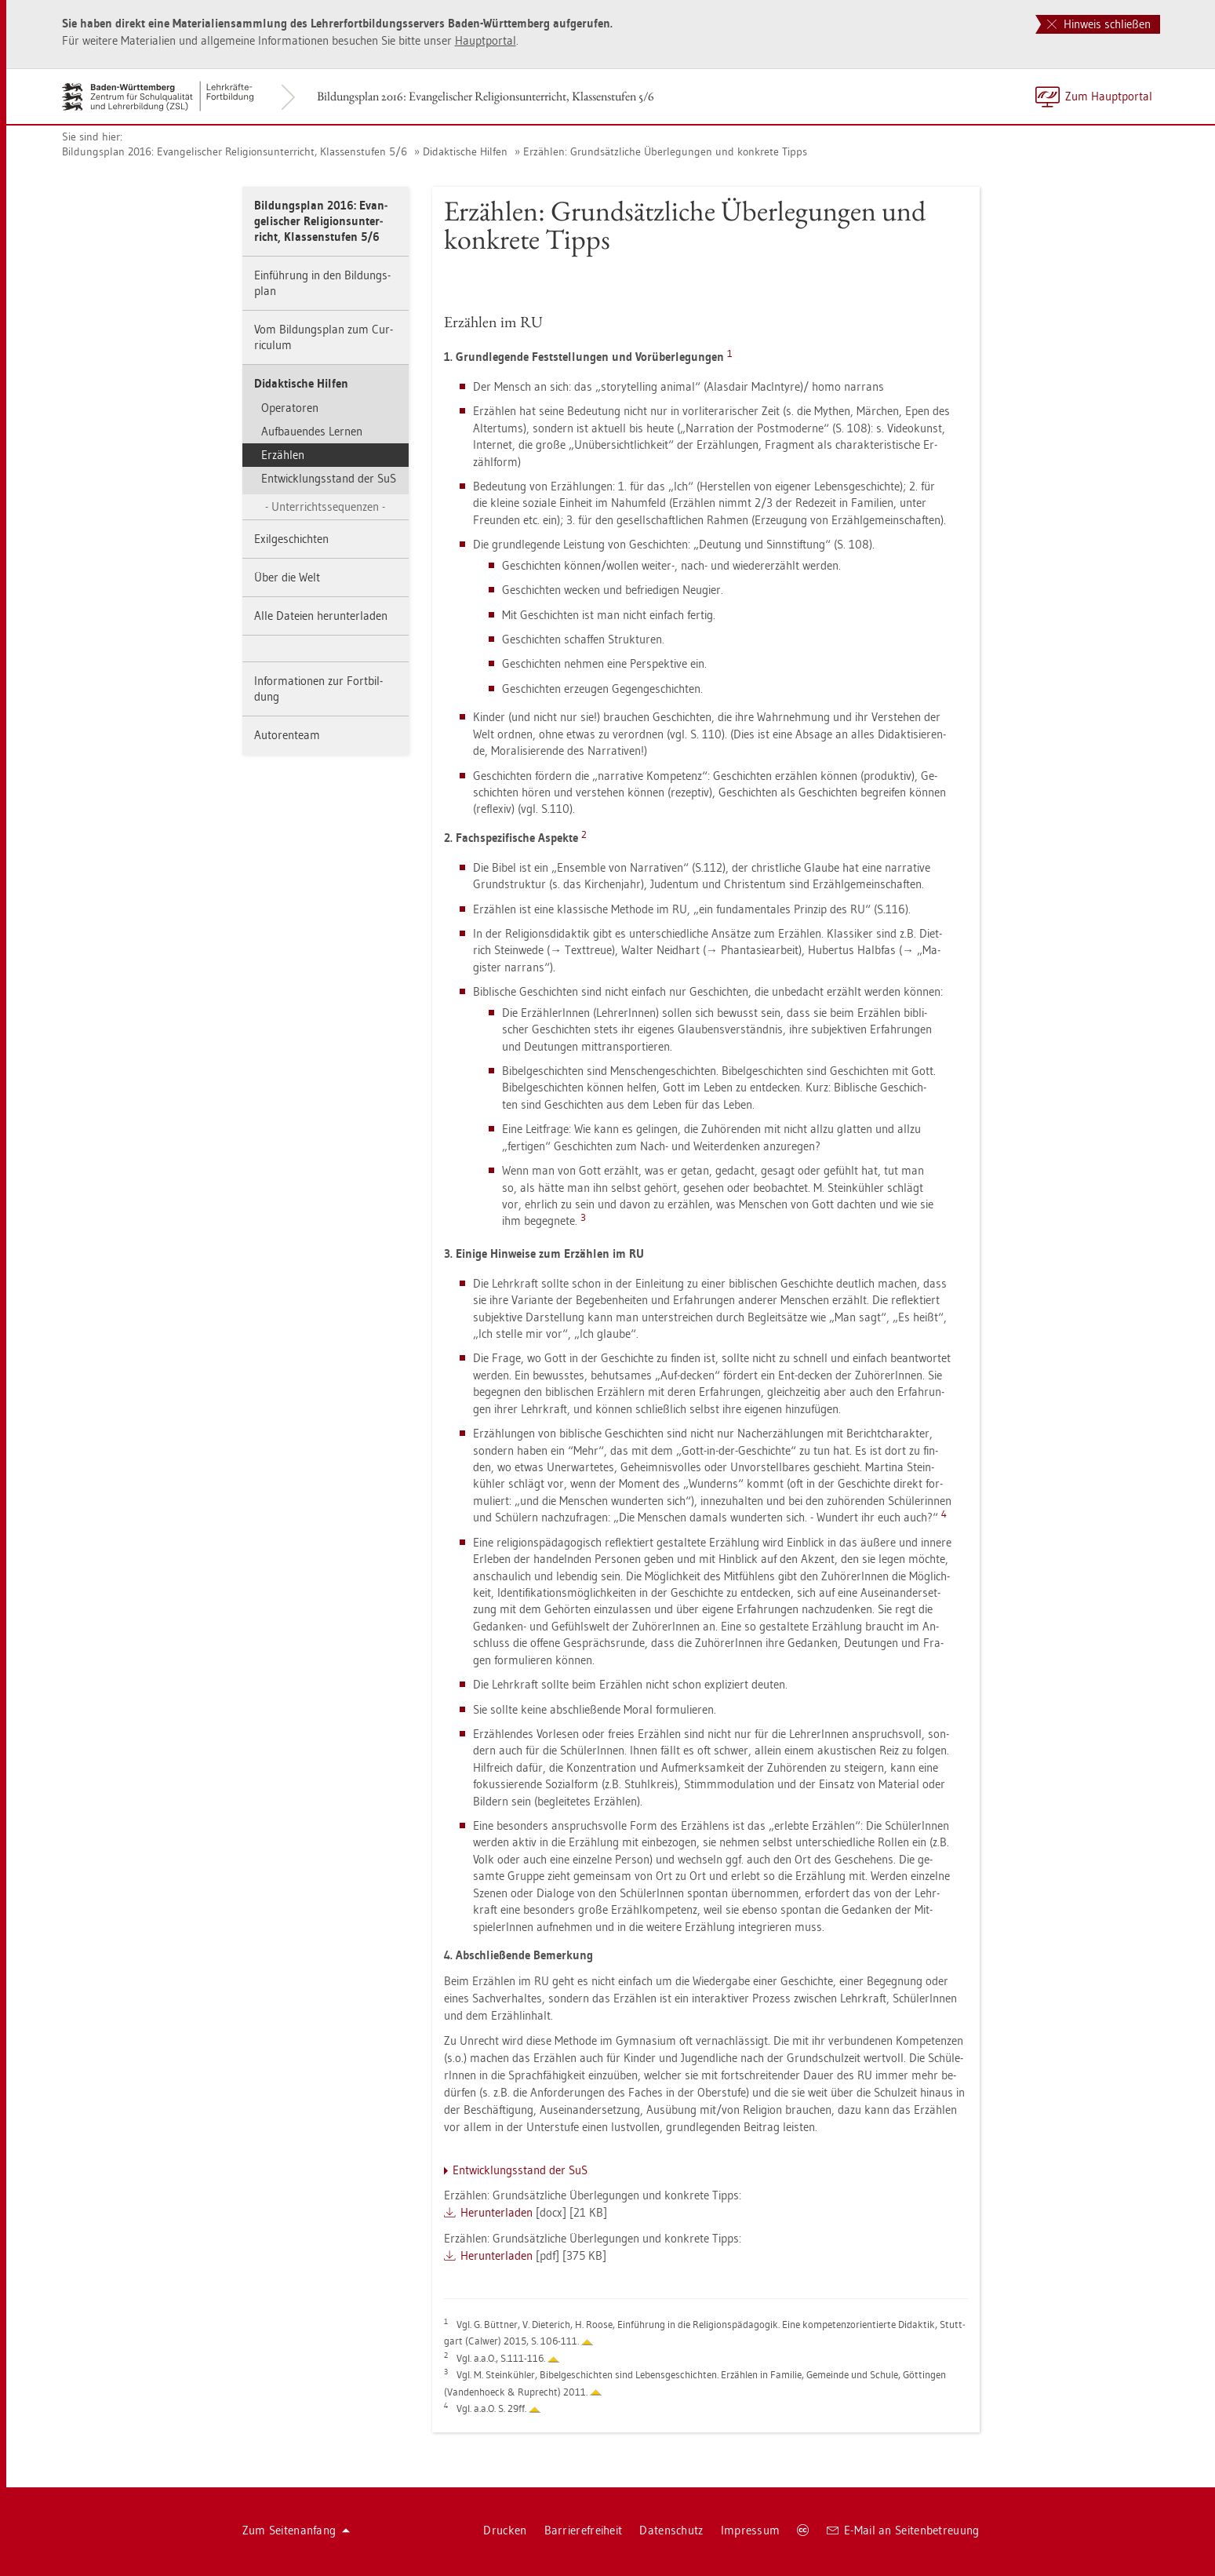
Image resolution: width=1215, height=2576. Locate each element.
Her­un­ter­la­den (496, 2212)
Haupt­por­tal (485, 40)
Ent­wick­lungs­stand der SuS (328, 478)
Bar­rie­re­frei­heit (583, 2530)
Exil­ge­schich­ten (291, 538)
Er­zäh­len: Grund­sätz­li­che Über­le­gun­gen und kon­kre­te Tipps (665, 151)
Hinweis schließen (1099, 23)
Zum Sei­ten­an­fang (296, 2530)
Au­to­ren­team (287, 734)
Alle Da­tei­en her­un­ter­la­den (320, 615)
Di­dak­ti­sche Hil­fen (465, 151)
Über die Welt (287, 577)
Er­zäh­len (282, 454)
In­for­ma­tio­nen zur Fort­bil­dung (318, 688)
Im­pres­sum (750, 2530)
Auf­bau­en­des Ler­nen (311, 431)
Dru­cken (504, 2530)
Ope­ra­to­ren (289, 407)
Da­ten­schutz (671, 2530)
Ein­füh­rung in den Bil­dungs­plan (322, 283)
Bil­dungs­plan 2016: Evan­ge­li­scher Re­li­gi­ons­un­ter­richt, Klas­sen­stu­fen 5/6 (485, 96)
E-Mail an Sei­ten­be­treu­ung (903, 2530)
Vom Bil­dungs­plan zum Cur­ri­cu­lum (323, 337)
